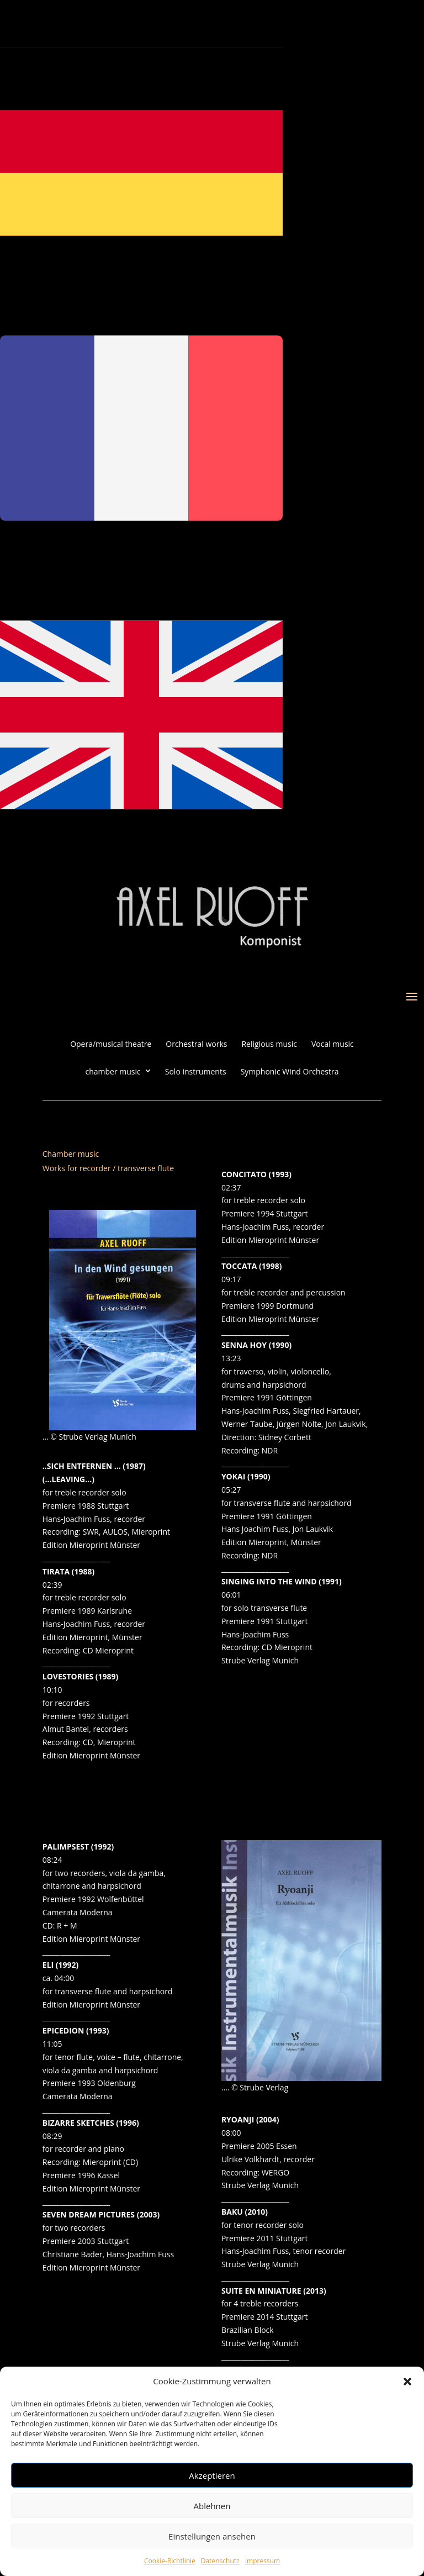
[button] (407, 2381)
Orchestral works (196, 1044)
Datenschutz (220, 2561)
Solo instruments (195, 1072)
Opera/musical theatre (110, 1044)
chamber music (112, 1072)
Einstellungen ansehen (212, 2536)
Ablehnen (212, 2505)
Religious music (268, 1044)
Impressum (262, 2561)
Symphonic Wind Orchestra (290, 1072)
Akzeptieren (212, 2475)
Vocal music (332, 1044)
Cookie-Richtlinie (169, 2561)
